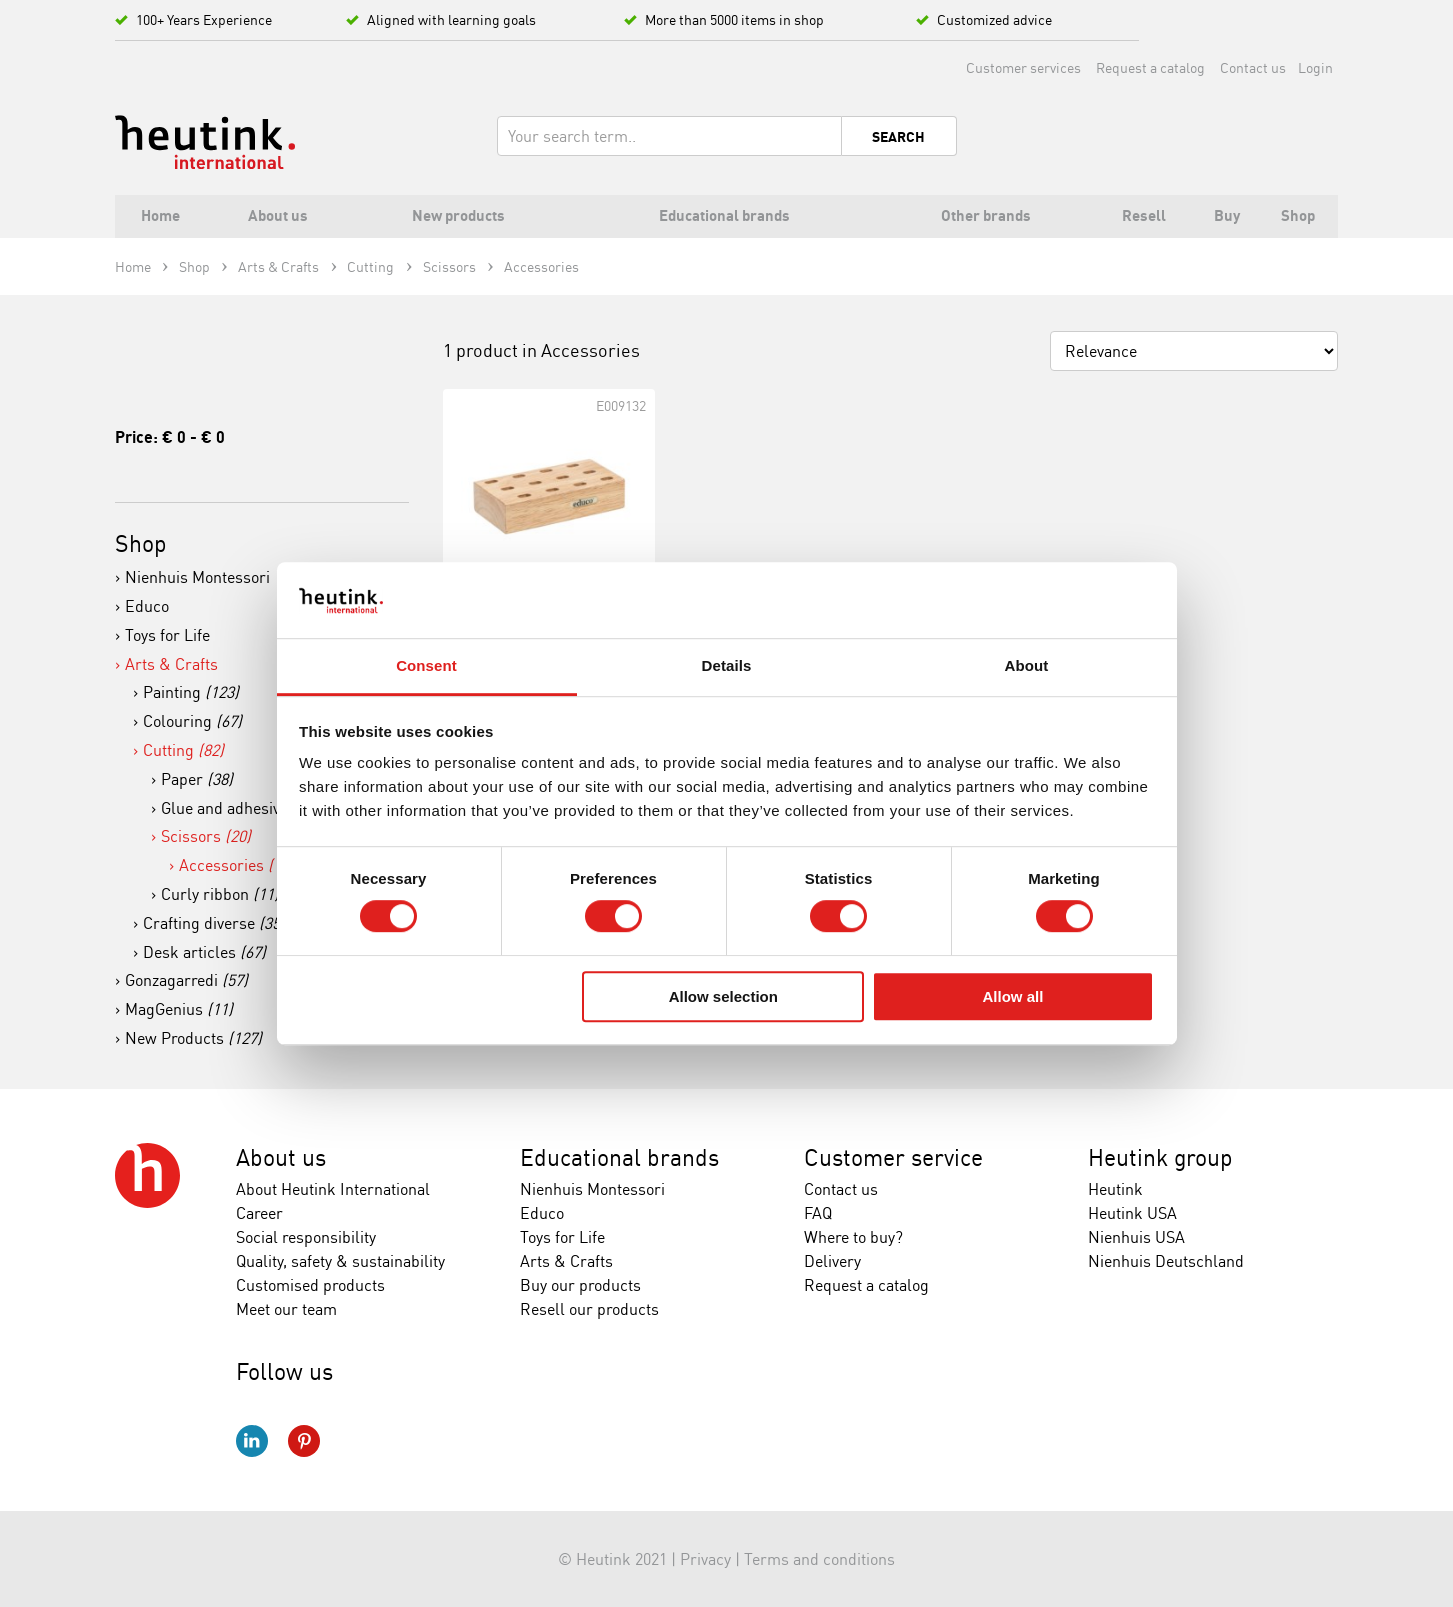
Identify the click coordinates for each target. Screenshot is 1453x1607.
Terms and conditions (819, 1559)
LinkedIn (252, 1441)
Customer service (893, 1157)
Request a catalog (1150, 67)
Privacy (705, 1559)
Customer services (1023, 67)
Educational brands (619, 1157)
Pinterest (304, 1441)
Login (1315, 67)
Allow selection (723, 996)
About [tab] (1027, 666)
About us (281, 1157)
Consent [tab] (426, 666)
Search (898, 137)
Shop (141, 543)
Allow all (1013, 996)
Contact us (1253, 67)
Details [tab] (727, 666)
